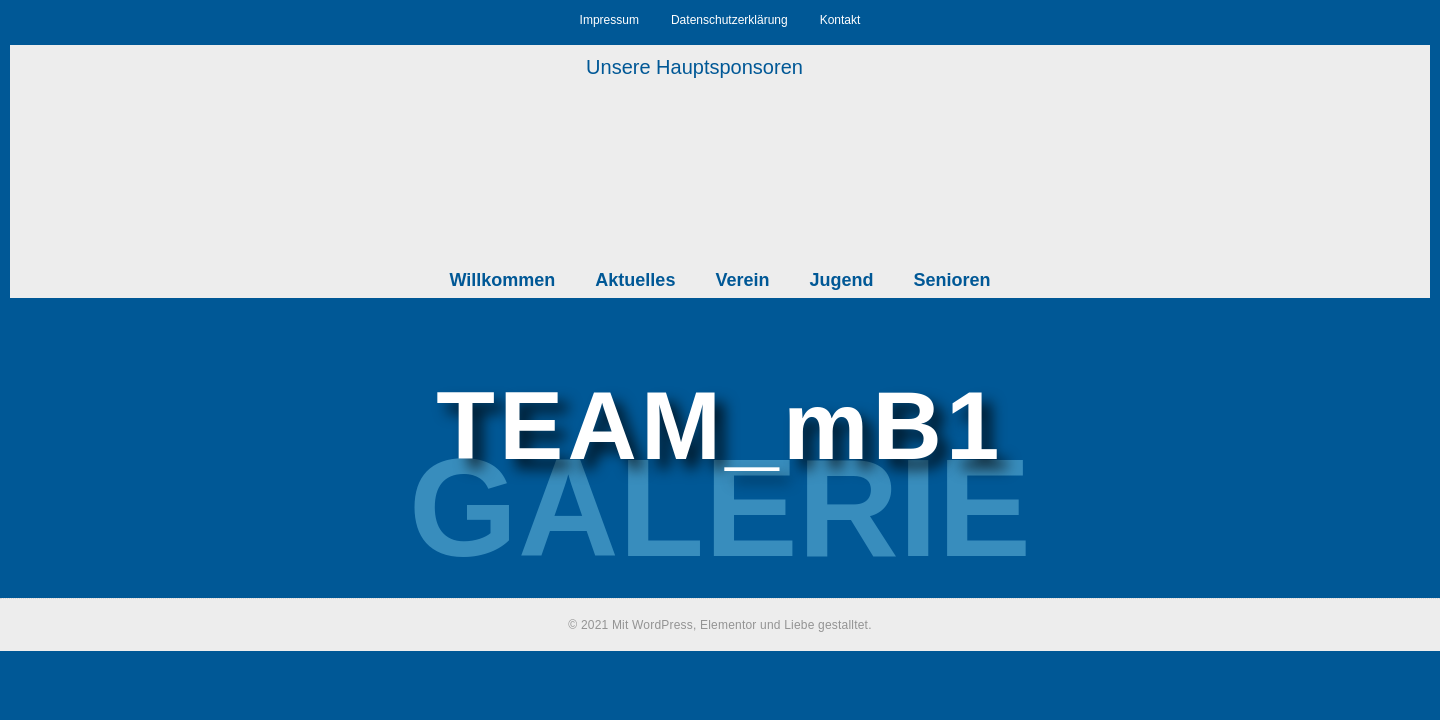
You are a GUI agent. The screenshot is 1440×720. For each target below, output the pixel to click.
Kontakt (840, 20)
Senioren (951, 280)
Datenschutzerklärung (729, 20)
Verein (742, 280)
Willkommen (503, 280)
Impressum (609, 20)
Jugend (841, 280)
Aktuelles (635, 280)
